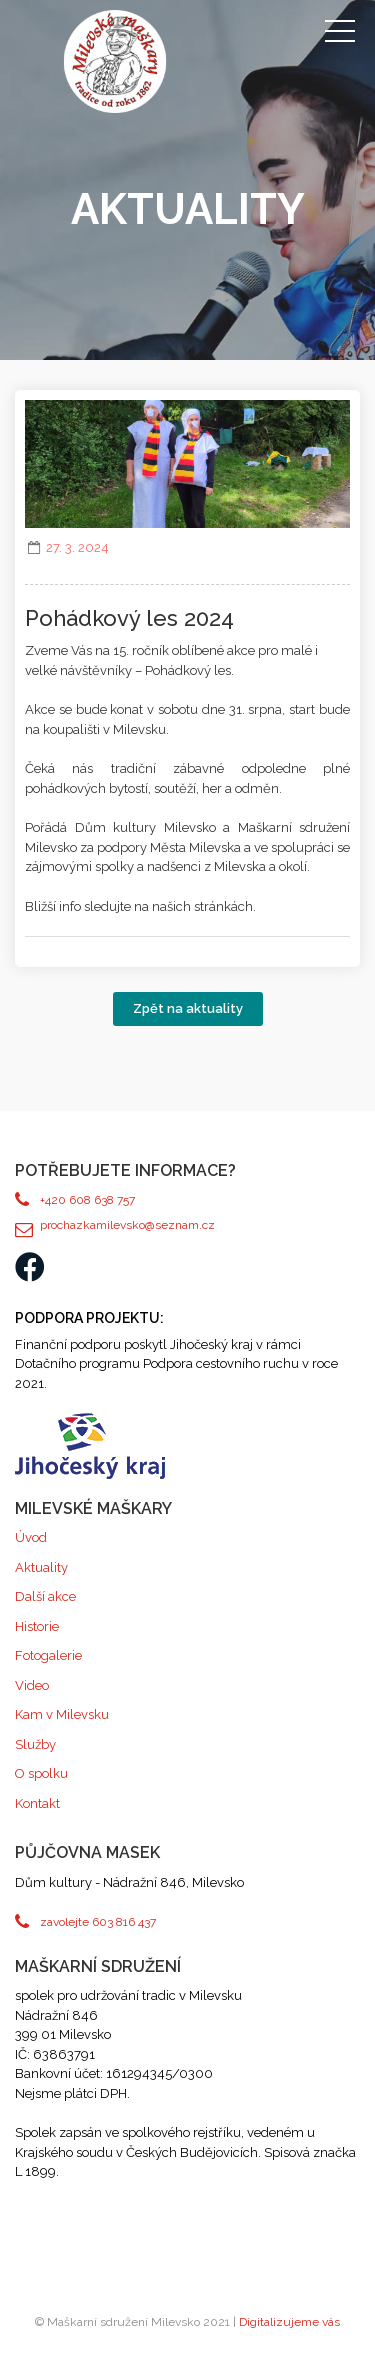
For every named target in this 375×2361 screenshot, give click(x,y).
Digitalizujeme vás (289, 2322)
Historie (37, 1626)
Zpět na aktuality (188, 1008)
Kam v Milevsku (62, 1714)
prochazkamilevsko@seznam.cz (127, 1225)
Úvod (31, 1537)
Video (32, 1685)
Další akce (45, 1596)
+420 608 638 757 (87, 1200)
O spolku (41, 1773)
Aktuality (41, 1567)
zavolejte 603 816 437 (98, 1922)
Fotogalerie (48, 1655)
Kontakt (37, 1803)
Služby (35, 1744)
